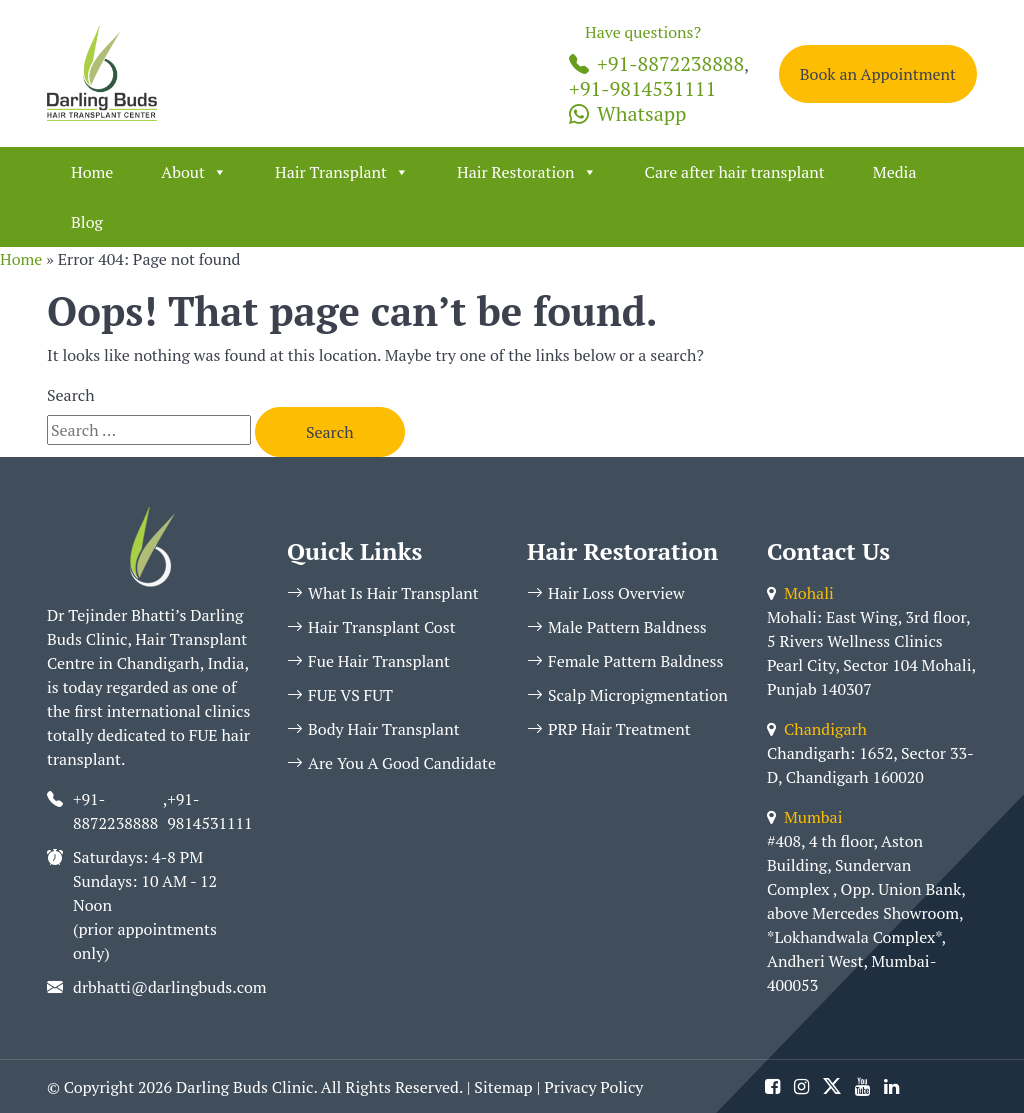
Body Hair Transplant (373, 729)
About (194, 172)
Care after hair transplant (735, 172)
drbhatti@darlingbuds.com (170, 987)
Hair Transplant (342, 172)
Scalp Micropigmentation (627, 695)
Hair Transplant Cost (371, 627)
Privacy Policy (593, 1087)
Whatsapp (627, 113)
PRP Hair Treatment (609, 729)
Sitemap (503, 1087)
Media (895, 172)
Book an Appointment (878, 74)
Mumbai (804, 817)
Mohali (800, 593)
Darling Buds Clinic (244, 1087)
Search (71, 395)
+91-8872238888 (656, 63)
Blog (87, 222)
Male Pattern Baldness (617, 627)
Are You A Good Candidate (391, 763)
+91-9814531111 (642, 88)
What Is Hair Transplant (383, 593)
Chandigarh (817, 729)
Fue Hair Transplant (368, 661)
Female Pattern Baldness (625, 661)
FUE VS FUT (340, 695)
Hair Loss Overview (606, 593)
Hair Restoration (527, 172)
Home (92, 172)
